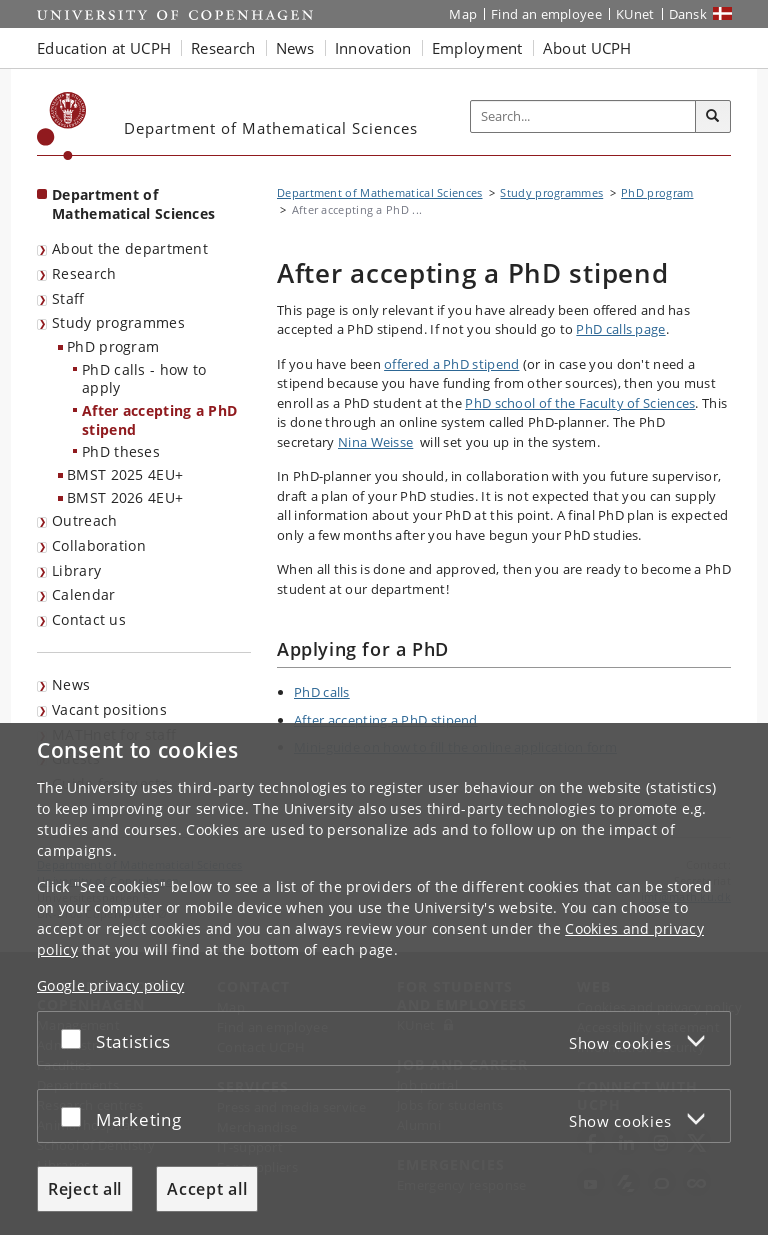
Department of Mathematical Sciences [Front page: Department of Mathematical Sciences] (133, 204)
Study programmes (118, 322)
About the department (130, 248)
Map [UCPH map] (463, 14)
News (71, 684)
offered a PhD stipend (451, 364)
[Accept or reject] (76, 1038)
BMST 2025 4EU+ (125, 474)
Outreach (84, 520)
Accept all (207, 1189)
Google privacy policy (110, 985)
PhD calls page (620, 329)
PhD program (113, 346)
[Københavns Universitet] (62, 126)
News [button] (295, 48)
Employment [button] (477, 48)
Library (76, 570)
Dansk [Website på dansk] (688, 14)
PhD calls (322, 692)
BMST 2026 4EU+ (125, 497)
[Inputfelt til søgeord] (583, 117)
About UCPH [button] (587, 48)
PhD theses (121, 451)
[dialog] (384, 979)
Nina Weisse (375, 442)
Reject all (85, 1189)
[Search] (713, 117)
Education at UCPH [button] (104, 48)
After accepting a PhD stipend (159, 420)
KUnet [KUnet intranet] (635, 14)
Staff (68, 298)
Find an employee (546, 14)
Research (84, 273)
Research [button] (223, 48)
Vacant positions (109, 709)
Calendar (83, 594)
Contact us (89, 619)
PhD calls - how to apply (144, 379)
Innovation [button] (373, 48)
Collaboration (99, 545)
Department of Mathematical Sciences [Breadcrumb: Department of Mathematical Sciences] (380, 192)
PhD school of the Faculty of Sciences (580, 403)
